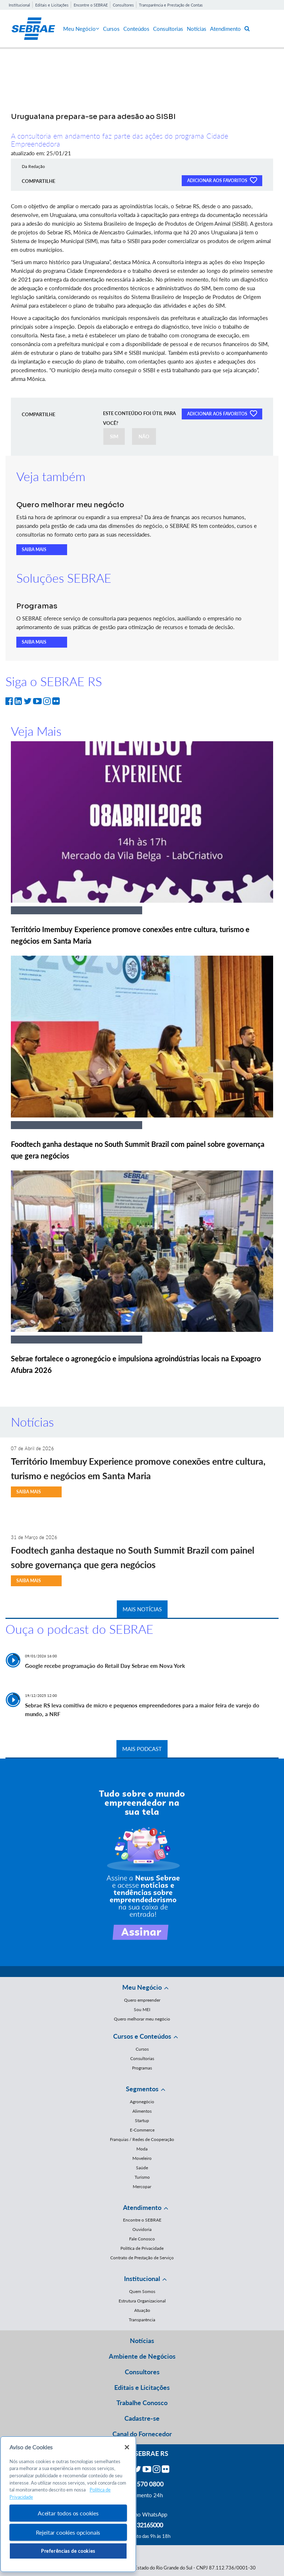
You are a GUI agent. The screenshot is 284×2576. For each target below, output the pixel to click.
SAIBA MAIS (34, 549)
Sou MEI (142, 2009)
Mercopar (142, 2186)
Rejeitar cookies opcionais (68, 2532)
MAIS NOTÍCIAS (142, 1609)
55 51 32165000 (142, 2525)
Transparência (142, 2319)
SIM (114, 436)
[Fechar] (127, 2447)
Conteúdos (136, 28)
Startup (142, 2120)
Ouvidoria (142, 2229)
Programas (142, 2068)
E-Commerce (142, 2130)
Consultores (123, 5)
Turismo (142, 2177)
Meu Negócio (81, 28)
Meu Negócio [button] (142, 1987)
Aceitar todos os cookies (68, 2513)
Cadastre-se (142, 2418)
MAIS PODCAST (142, 1749)
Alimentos (142, 2111)
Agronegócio (142, 2101)
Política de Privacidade (142, 2248)
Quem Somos (142, 2291)
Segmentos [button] (142, 2089)
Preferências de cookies (68, 2551)
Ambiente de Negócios (142, 2356)
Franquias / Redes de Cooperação (142, 2139)
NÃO (144, 436)
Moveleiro (142, 2158)
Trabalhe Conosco (142, 2403)
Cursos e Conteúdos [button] (142, 2036)
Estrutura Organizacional (142, 2301)
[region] (68, 2504)
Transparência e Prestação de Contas (171, 5)
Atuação (142, 2310)
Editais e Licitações (52, 5)
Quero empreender (142, 2000)
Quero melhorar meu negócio (142, 2019)
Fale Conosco (142, 2238)
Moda (142, 2149)
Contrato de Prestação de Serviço (142, 2257)
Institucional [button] (142, 2278)
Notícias (196, 28)
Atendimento (225, 28)
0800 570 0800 (142, 2484)
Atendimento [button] (142, 2207)
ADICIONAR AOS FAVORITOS (222, 180)
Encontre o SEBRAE (91, 5)
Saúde (142, 2167)
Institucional (19, 5)
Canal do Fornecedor (142, 2434)
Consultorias (168, 28)
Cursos (111, 28)
